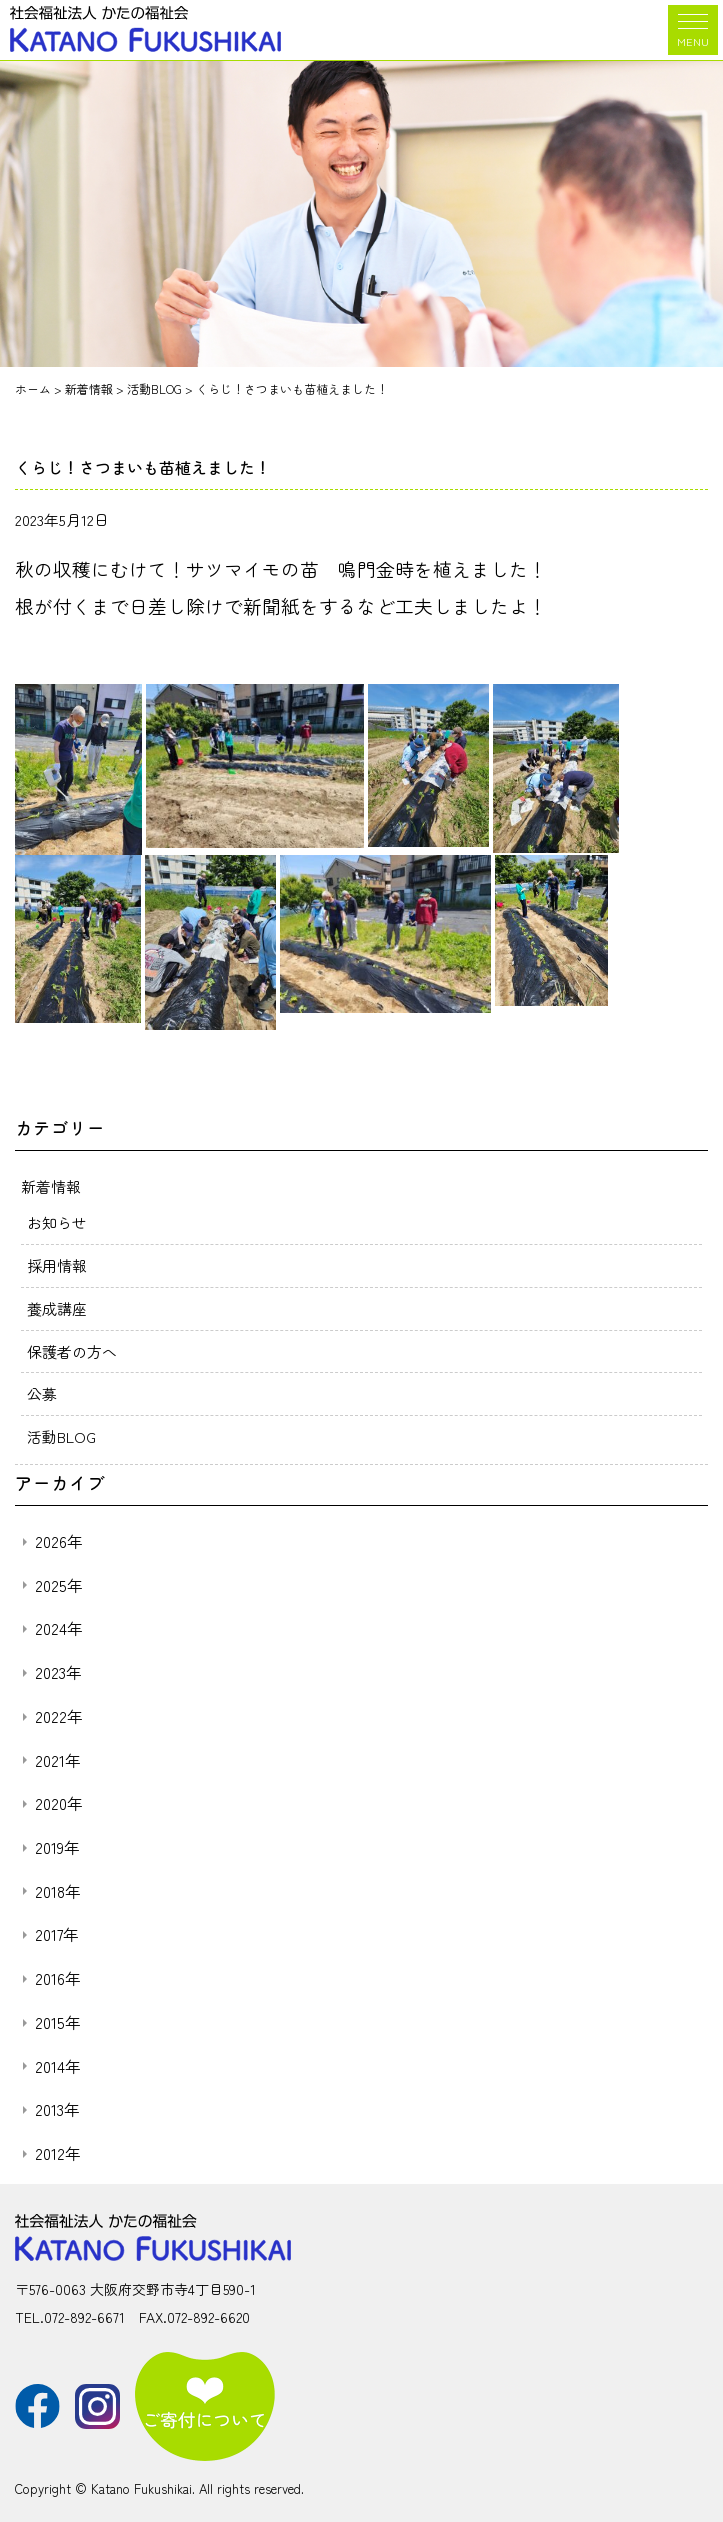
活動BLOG (61, 1436)
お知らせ (57, 1222)
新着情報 (51, 1186)
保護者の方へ (72, 1351)
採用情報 (57, 1265)
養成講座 (57, 1308)
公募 (42, 1393)
